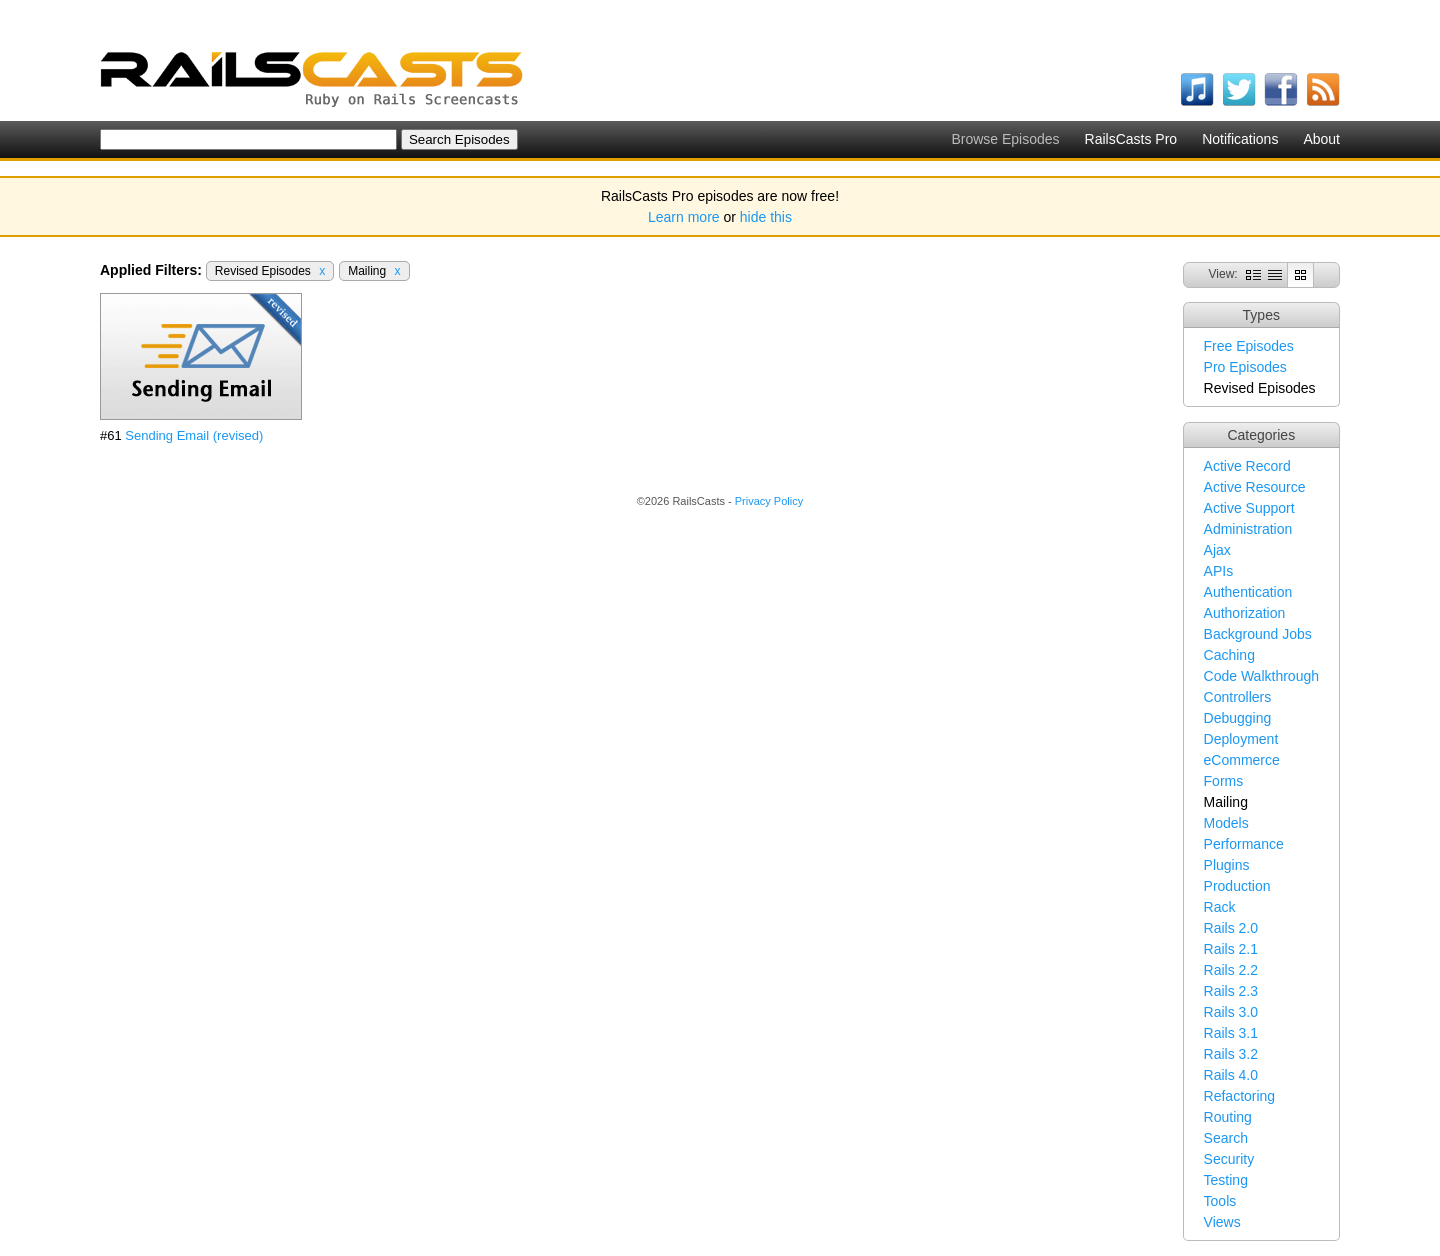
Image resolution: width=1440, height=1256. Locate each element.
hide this (766, 217)
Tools (1220, 1201)
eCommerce (1242, 760)
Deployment (1241, 739)
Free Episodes (1249, 346)
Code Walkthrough (1261, 676)
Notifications (1240, 139)
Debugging (1238, 718)
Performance (1244, 844)
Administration (1248, 529)
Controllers (1238, 697)
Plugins (1227, 865)
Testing (1226, 1180)
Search (1226, 1138)
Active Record (1247, 466)
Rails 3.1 (1231, 1033)
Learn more (684, 217)
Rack (1220, 907)
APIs (1219, 571)
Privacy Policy (769, 501)
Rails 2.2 (1231, 970)
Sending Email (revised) (194, 435)
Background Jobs (1258, 634)
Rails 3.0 (1231, 1012)
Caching (1229, 655)
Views (1222, 1222)
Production (1237, 886)
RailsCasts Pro (1131, 139)
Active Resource (1255, 487)
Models (1226, 823)
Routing (1228, 1117)
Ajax (1217, 550)
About (1321, 139)
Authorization (1245, 613)
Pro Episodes (1245, 367)
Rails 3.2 (1231, 1054)
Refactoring (1240, 1096)
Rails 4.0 (1231, 1075)
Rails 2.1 (1231, 949)
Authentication (1248, 592)
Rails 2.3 (1231, 991)
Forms (1224, 781)
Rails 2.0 (1231, 928)
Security (1229, 1159)
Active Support (1249, 508)
